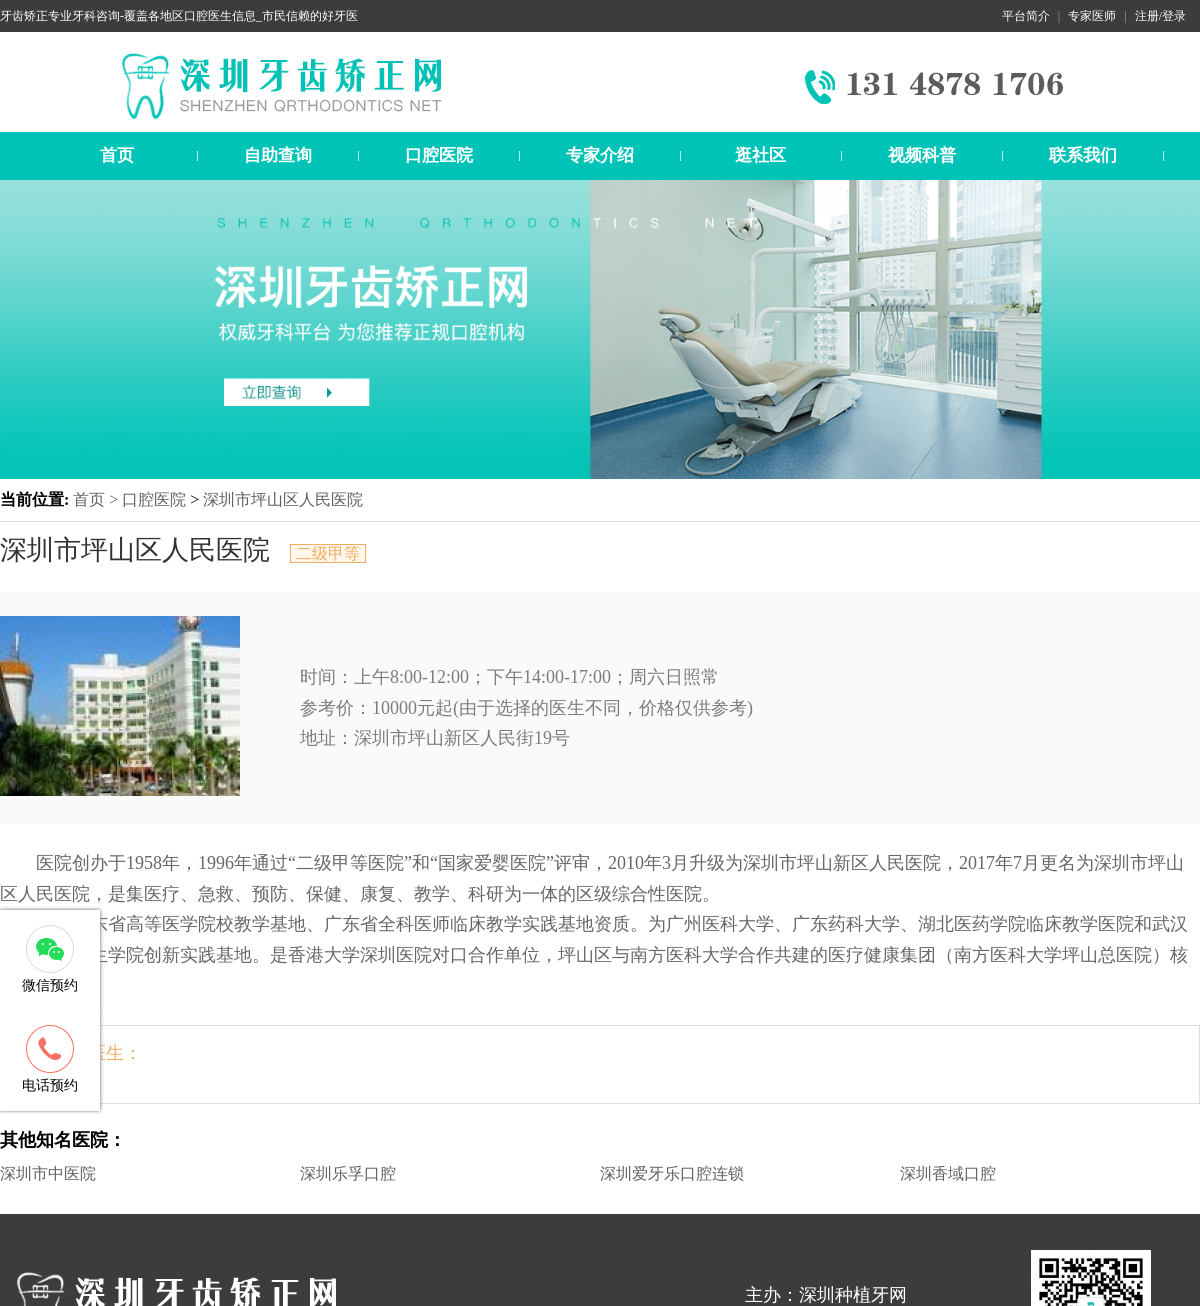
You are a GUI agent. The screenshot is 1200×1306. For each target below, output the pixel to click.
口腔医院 (439, 155)
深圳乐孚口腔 (348, 1173)
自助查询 (278, 155)
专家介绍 (600, 155)
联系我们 (1083, 155)
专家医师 (1092, 16)
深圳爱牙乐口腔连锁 (672, 1173)
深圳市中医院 (48, 1173)
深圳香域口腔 (948, 1173)
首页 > (97, 499)
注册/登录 (1160, 16)
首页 (117, 155)
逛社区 (760, 155)
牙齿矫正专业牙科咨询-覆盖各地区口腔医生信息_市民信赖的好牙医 (179, 16)
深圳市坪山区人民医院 (283, 499)
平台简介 (1026, 16)
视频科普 (922, 155)
